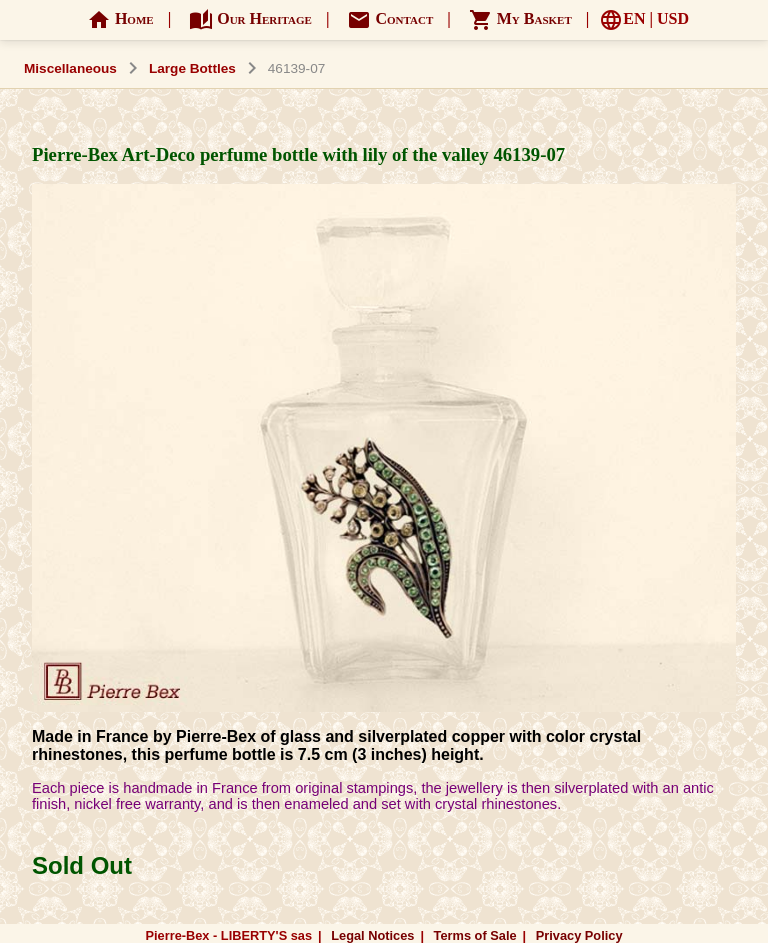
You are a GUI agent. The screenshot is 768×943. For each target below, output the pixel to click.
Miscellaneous (70, 68)
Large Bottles (192, 68)
